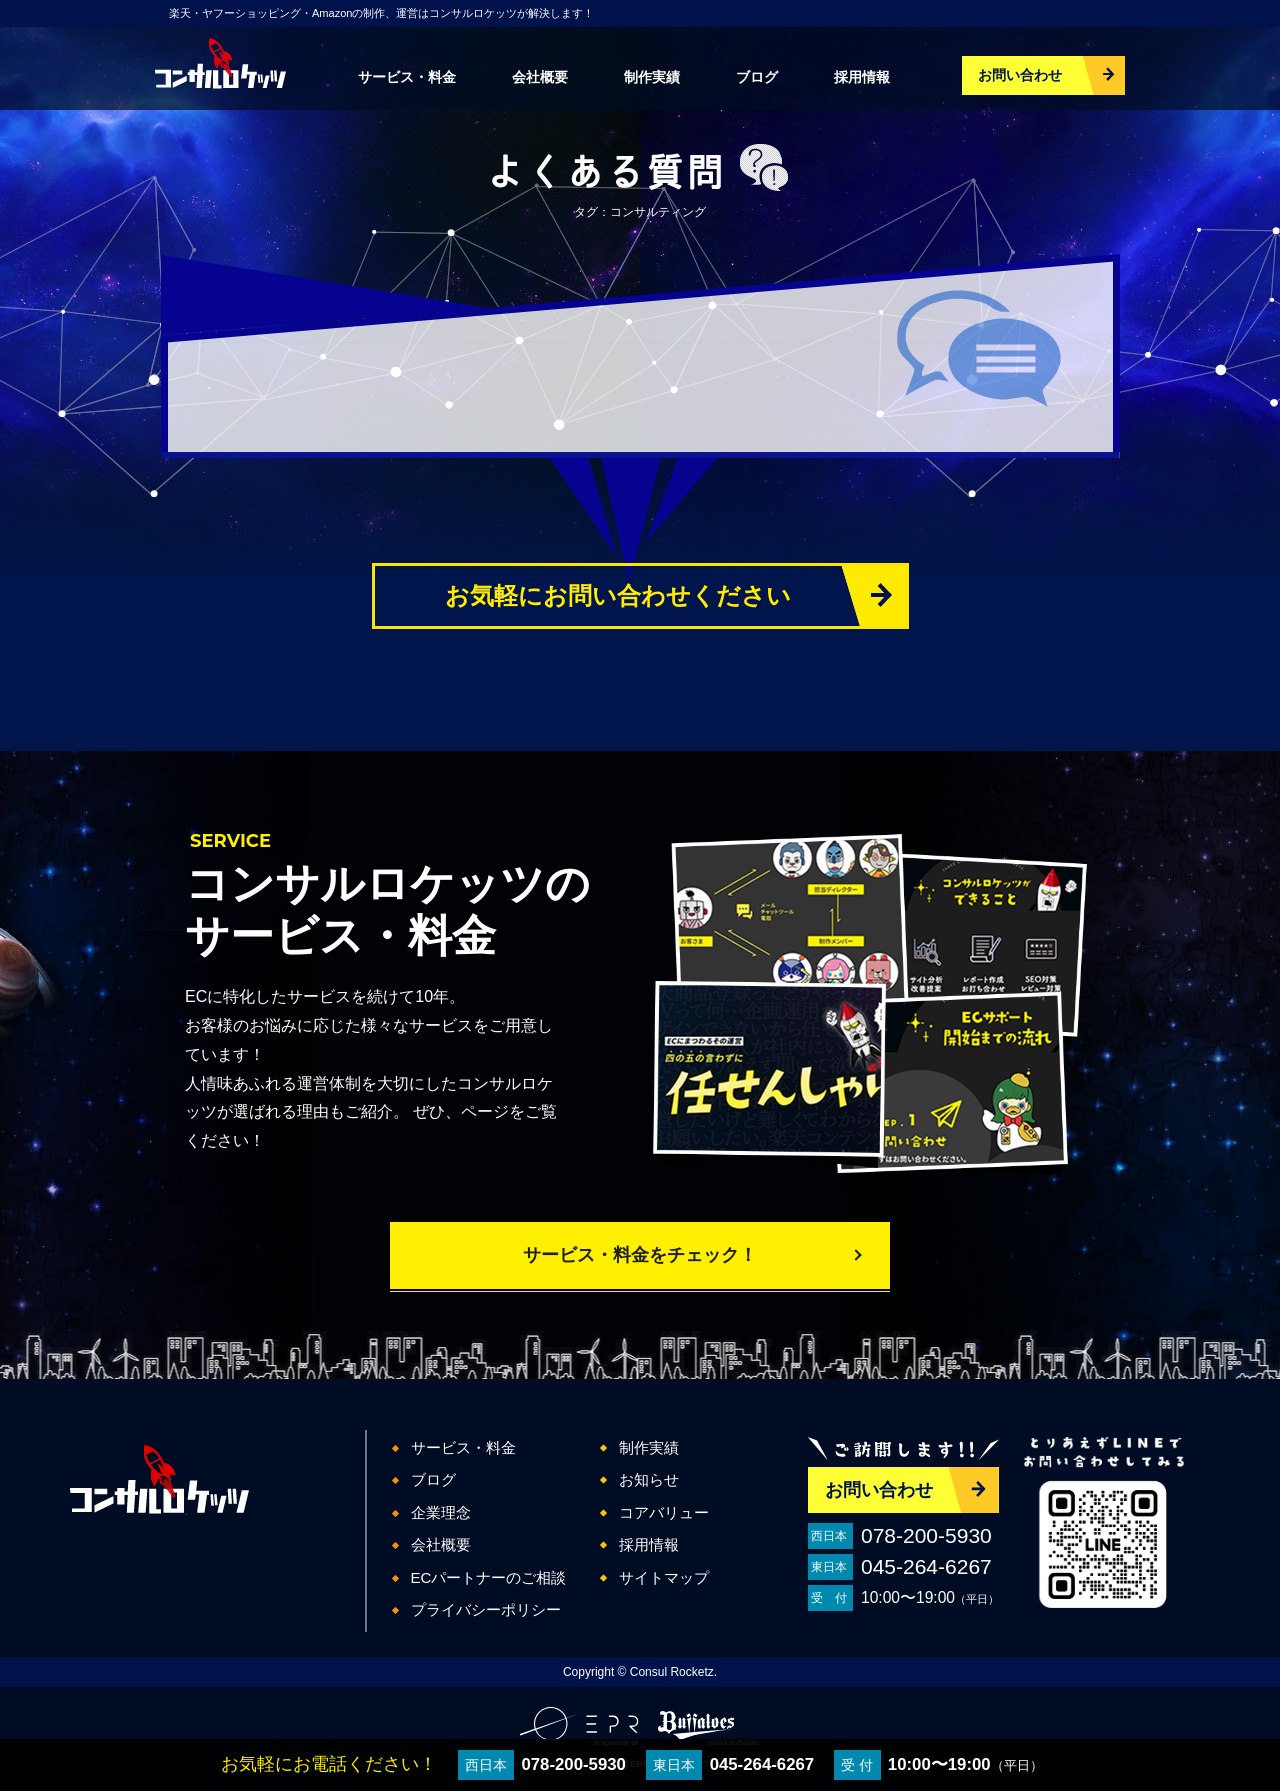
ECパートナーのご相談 (489, 1577)
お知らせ (649, 1479)
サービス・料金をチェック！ (640, 1255)
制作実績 (652, 77)
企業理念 (441, 1512)
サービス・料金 (407, 77)
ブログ (757, 77)
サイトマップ (664, 1577)
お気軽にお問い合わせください (618, 595)
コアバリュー (664, 1512)
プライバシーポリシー (486, 1609)
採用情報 (862, 77)
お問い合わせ (1020, 75)
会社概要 (540, 77)
